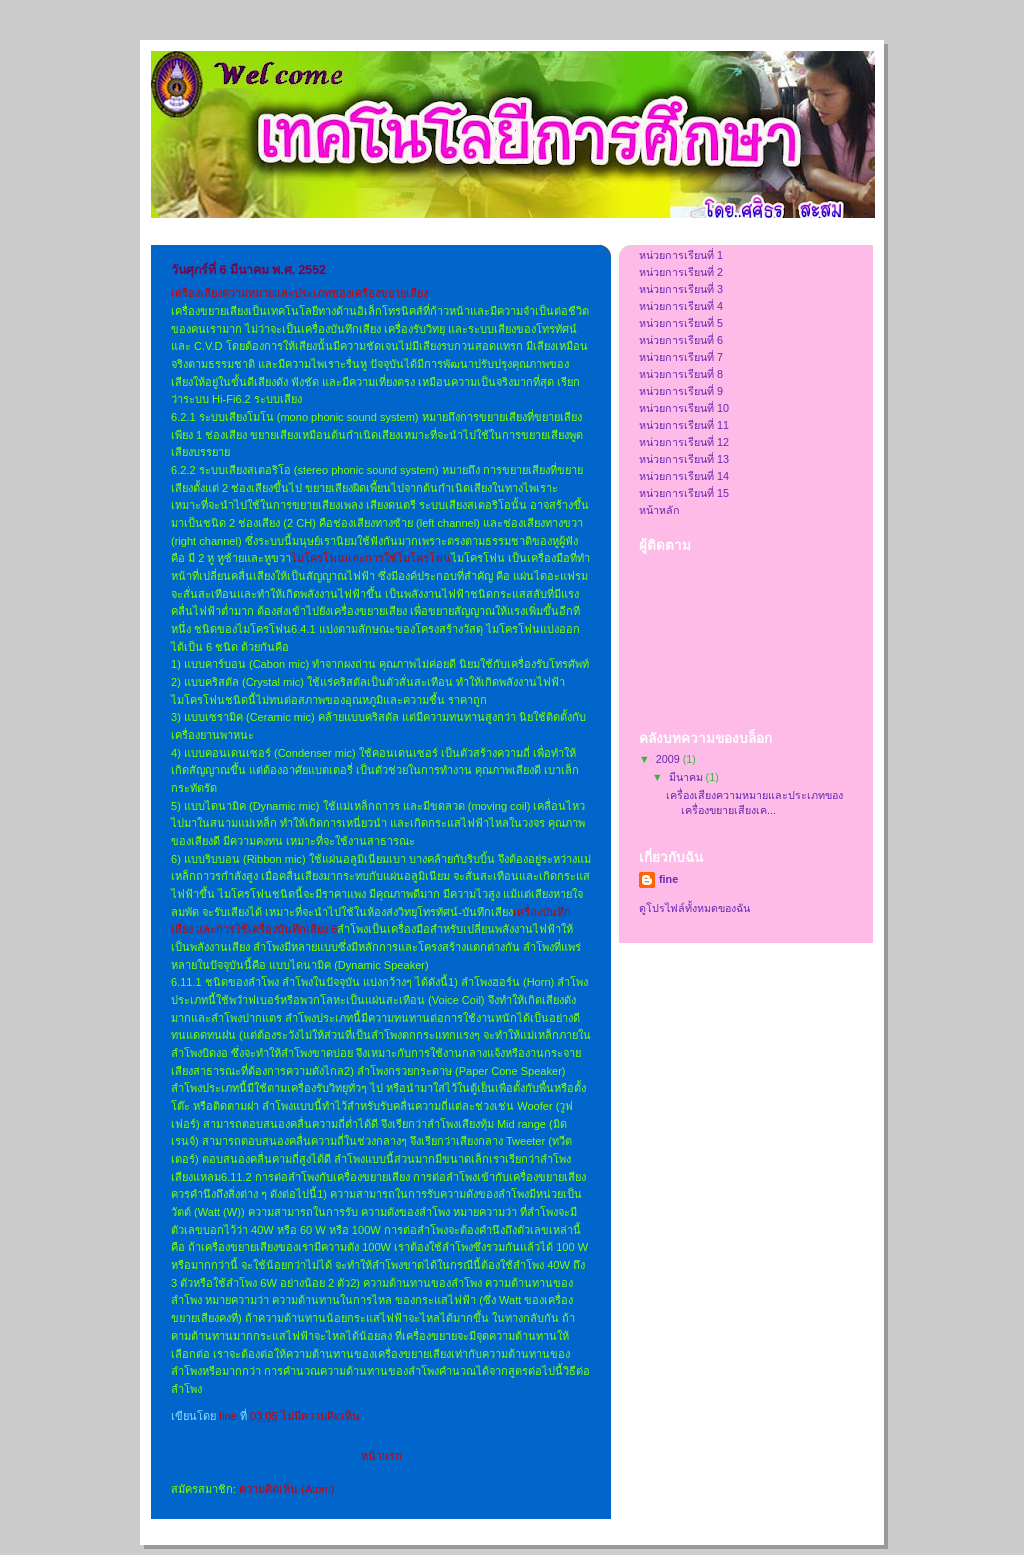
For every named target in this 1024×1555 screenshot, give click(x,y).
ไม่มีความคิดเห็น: (323, 1416)
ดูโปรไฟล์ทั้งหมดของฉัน (694, 908)
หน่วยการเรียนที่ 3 (681, 289)
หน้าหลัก (659, 510)
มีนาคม (687, 777)
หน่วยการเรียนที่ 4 (681, 306)
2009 (669, 759)
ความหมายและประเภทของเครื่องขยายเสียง (325, 293)
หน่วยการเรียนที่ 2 (681, 272)
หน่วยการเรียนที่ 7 (681, 357)
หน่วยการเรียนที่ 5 (681, 323)
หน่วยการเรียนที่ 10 (684, 408)
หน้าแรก (381, 1456)
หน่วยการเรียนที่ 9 (681, 391)
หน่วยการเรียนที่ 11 (684, 425)
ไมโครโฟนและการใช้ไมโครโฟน (371, 558)
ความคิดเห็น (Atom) (286, 1489)
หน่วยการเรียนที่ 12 (684, 442)
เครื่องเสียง (196, 293)
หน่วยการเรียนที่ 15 (684, 493)
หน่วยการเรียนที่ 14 (684, 476)
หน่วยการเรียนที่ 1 (681, 255)
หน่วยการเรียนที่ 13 (684, 459)
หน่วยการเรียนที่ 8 (681, 374)
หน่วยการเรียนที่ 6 (681, 340)
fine (668, 879)
